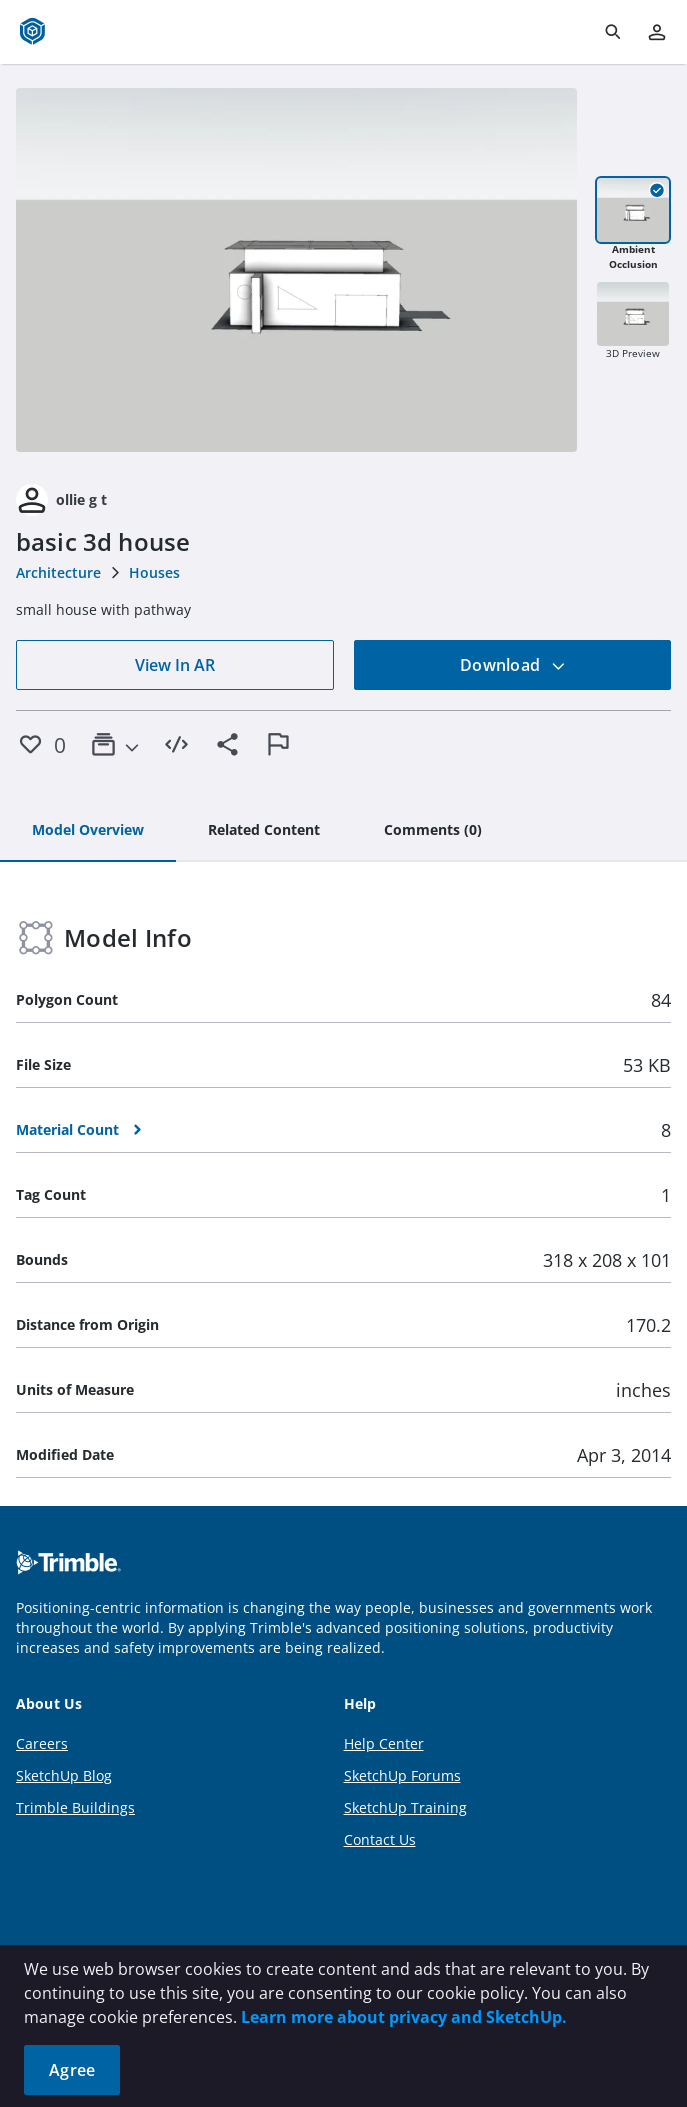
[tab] (88, 831)
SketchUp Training (405, 1807)
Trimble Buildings (75, 1807)
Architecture (58, 572)
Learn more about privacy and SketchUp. (404, 2017)
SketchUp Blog (64, 1775)
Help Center (384, 1743)
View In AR (175, 665)
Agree (72, 2070)
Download (513, 665)
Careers (42, 1743)
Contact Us (380, 1839)
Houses (154, 572)
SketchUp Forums (402, 1775)
